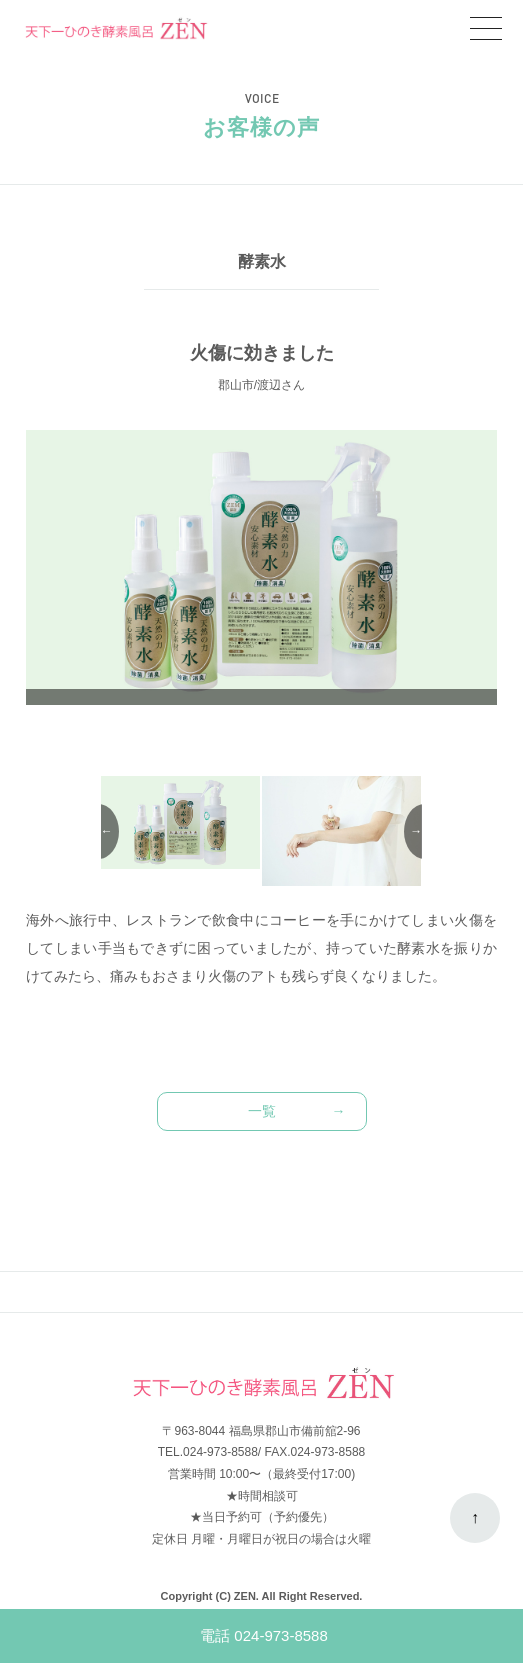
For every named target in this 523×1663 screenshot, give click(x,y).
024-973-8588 (220, 1452)
